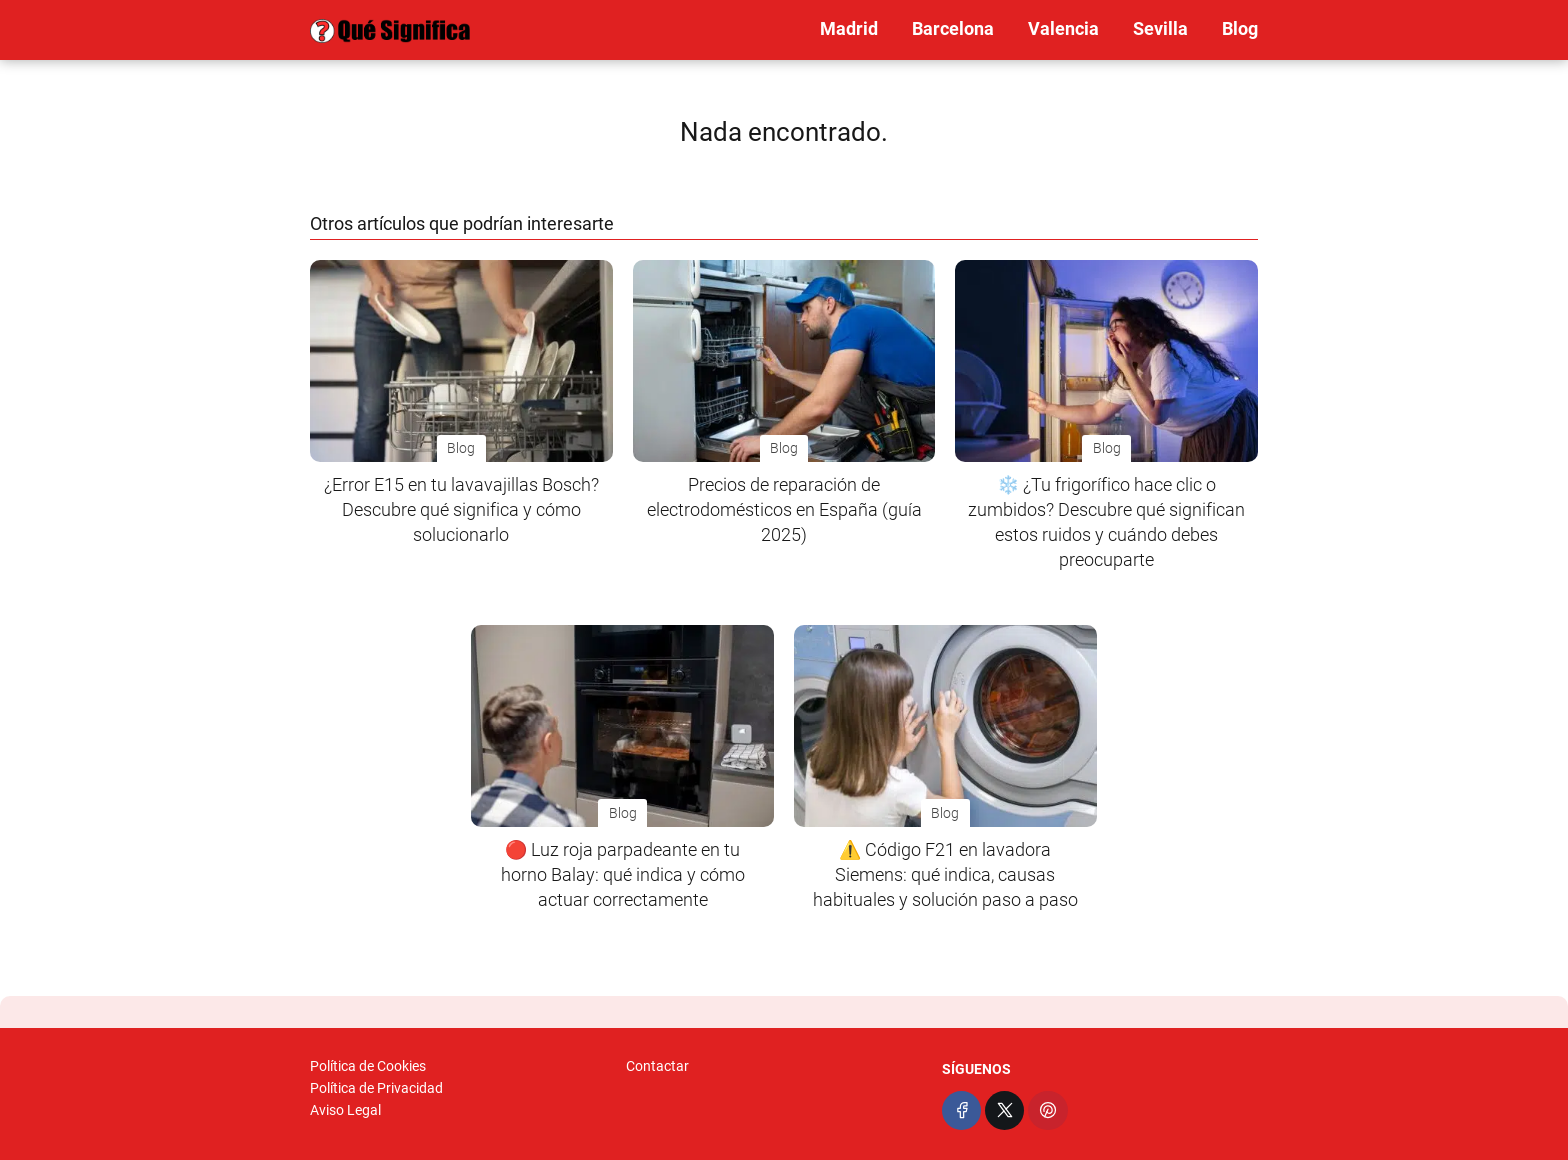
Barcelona (953, 28)
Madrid (849, 28)
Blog (1240, 28)
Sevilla (1160, 28)
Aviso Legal (345, 1110)
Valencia (1063, 28)
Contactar (657, 1066)
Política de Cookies (368, 1066)
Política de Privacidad (376, 1088)
